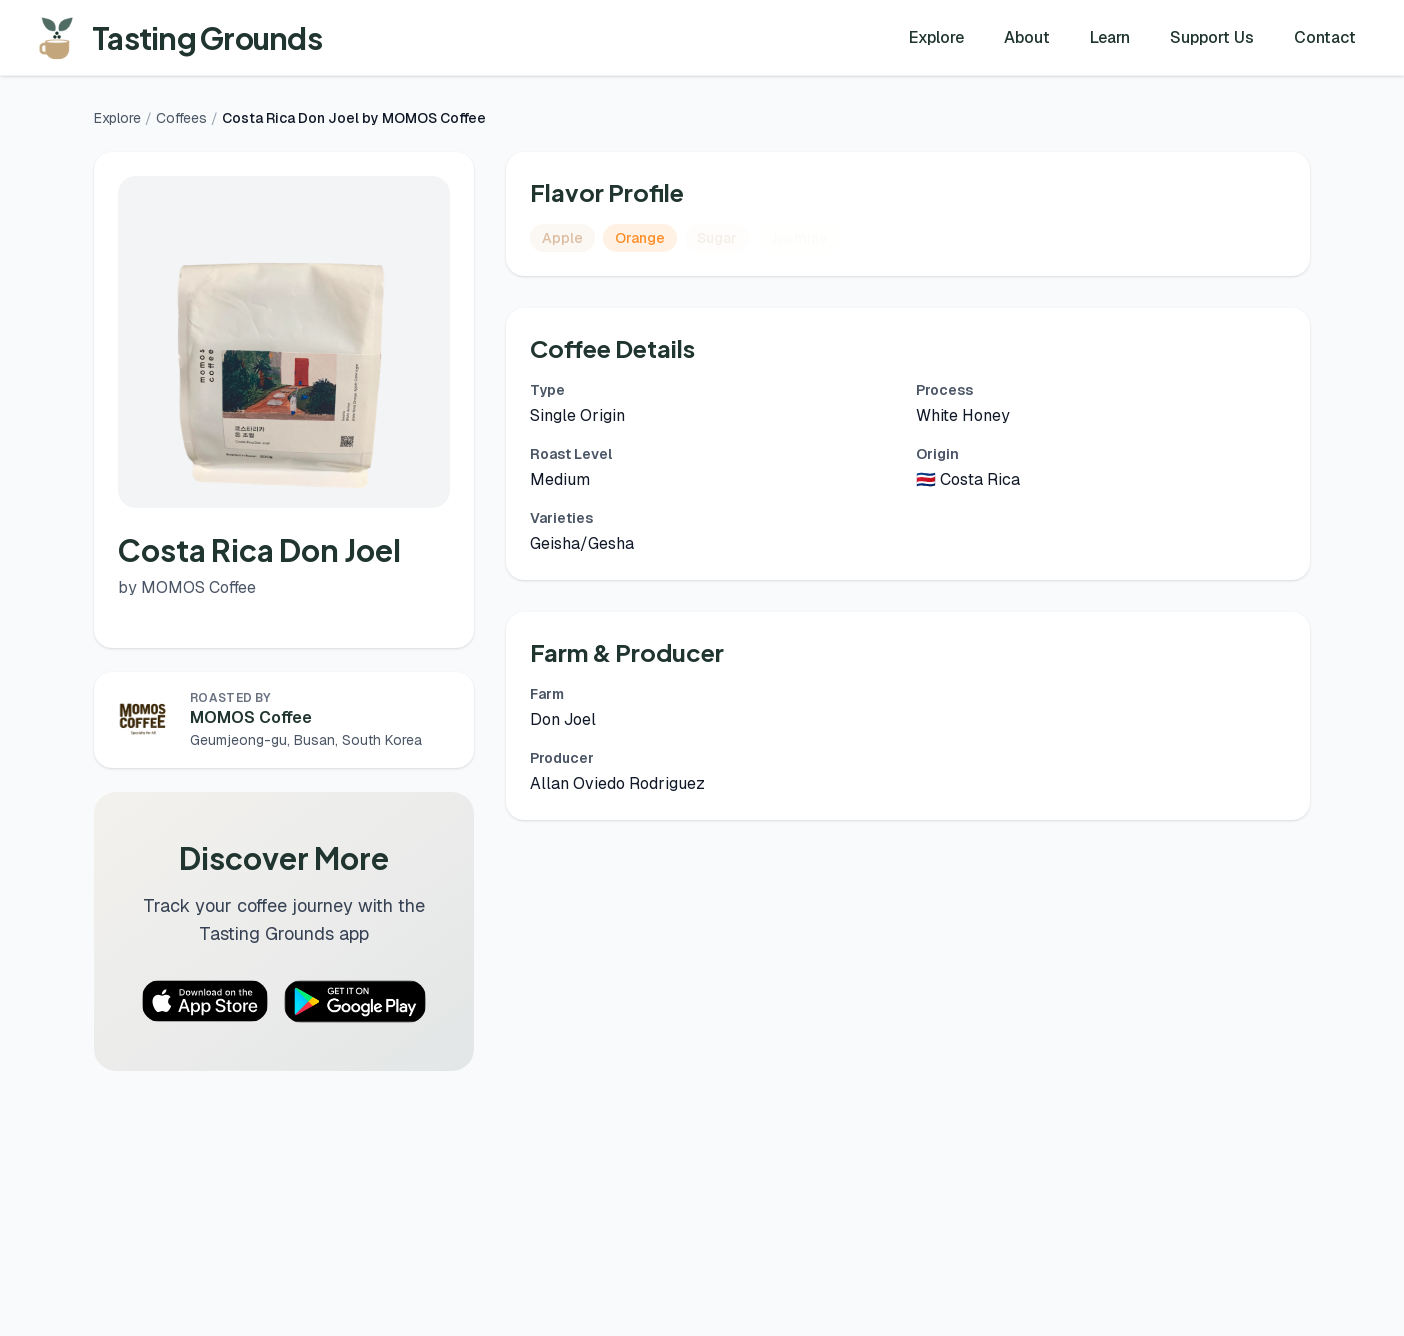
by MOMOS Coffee (187, 587)
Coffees (181, 118)
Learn (1110, 37)
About (1027, 37)
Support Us (1212, 37)
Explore (936, 37)
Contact (1325, 37)
